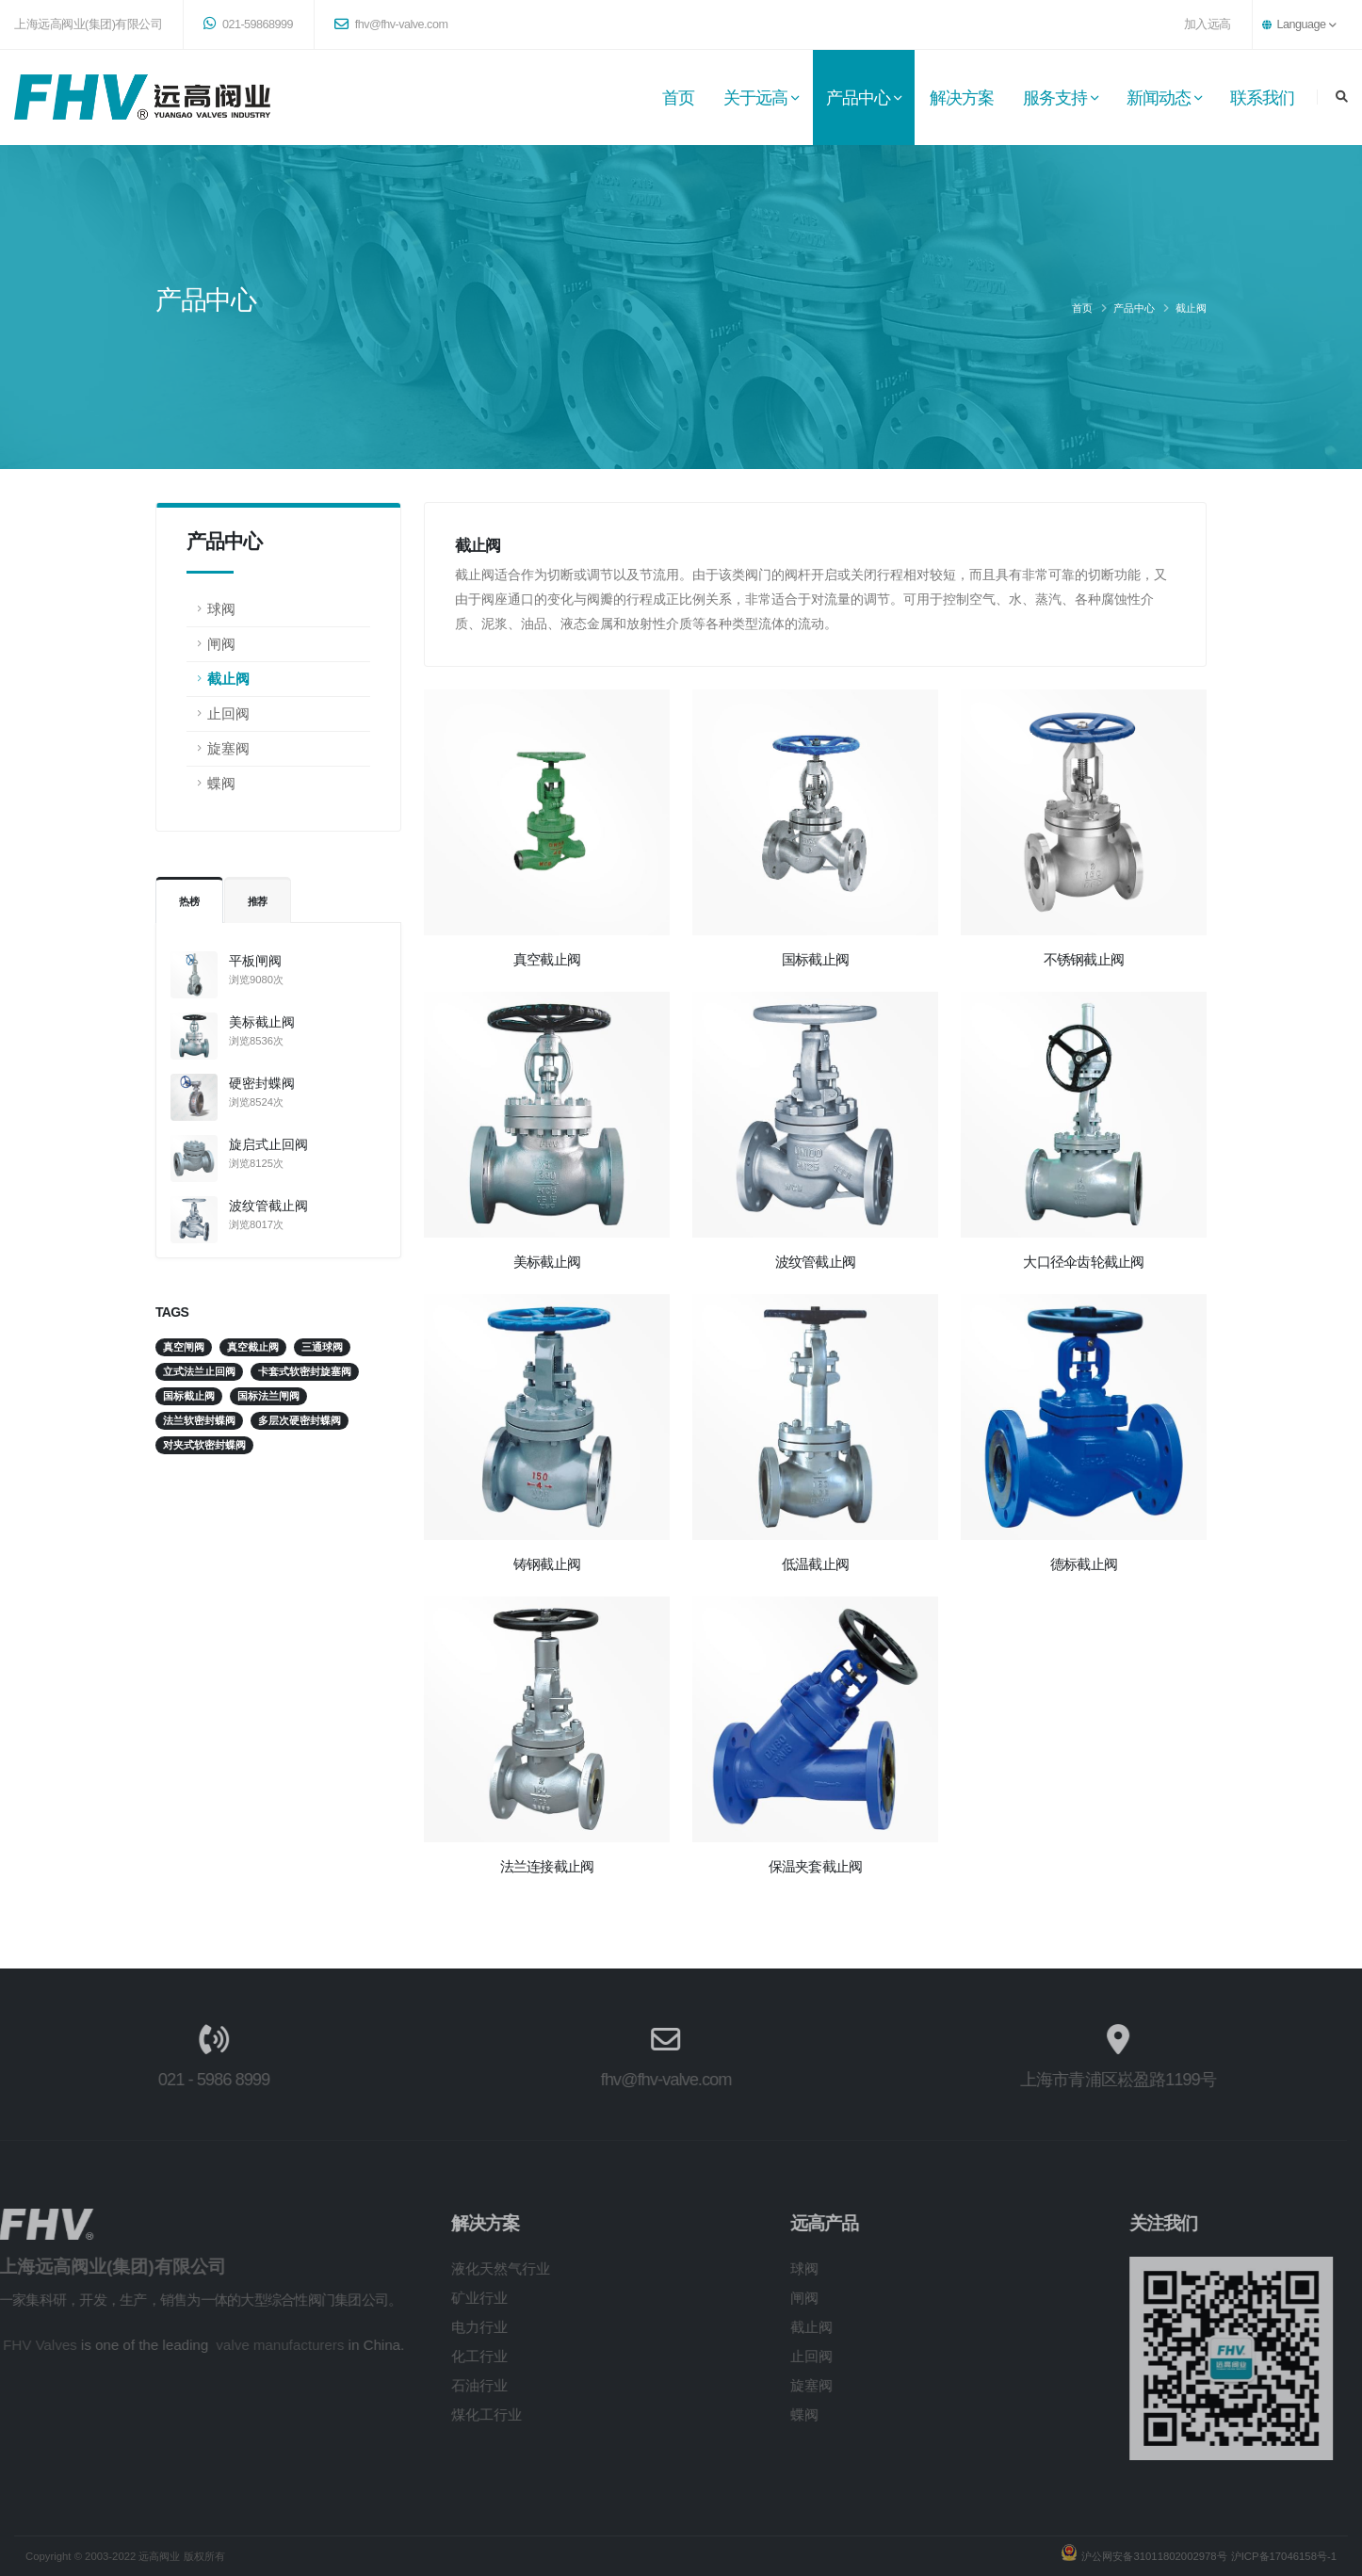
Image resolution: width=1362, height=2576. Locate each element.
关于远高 (755, 98)
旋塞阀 (228, 748)
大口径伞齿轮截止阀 (1083, 1262)
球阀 (221, 609)
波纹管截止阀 (268, 1205)
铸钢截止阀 (546, 1564)
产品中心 (858, 98)
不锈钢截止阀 (1084, 959)
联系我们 (1262, 98)
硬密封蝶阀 (262, 1083)
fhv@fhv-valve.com (390, 24)
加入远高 (1207, 24)
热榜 (189, 901)
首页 (678, 98)
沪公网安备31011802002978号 (1152, 2556)
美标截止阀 (262, 1021)
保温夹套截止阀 (816, 1866)
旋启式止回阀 (268, 1144)
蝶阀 (221, 783)
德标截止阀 (1083, 1564)
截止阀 (1191, 308)
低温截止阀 (815, 1564)
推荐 (258, 901)
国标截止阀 (815, 959)
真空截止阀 (546, 959)
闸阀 (221, 644)
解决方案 (962, 98)
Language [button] (1299, 24)
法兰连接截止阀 (547, 1866)
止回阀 (228, 713)
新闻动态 (1159, 98)
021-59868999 (248, 23)
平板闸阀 (255, 960)
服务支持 (1055, 98)
